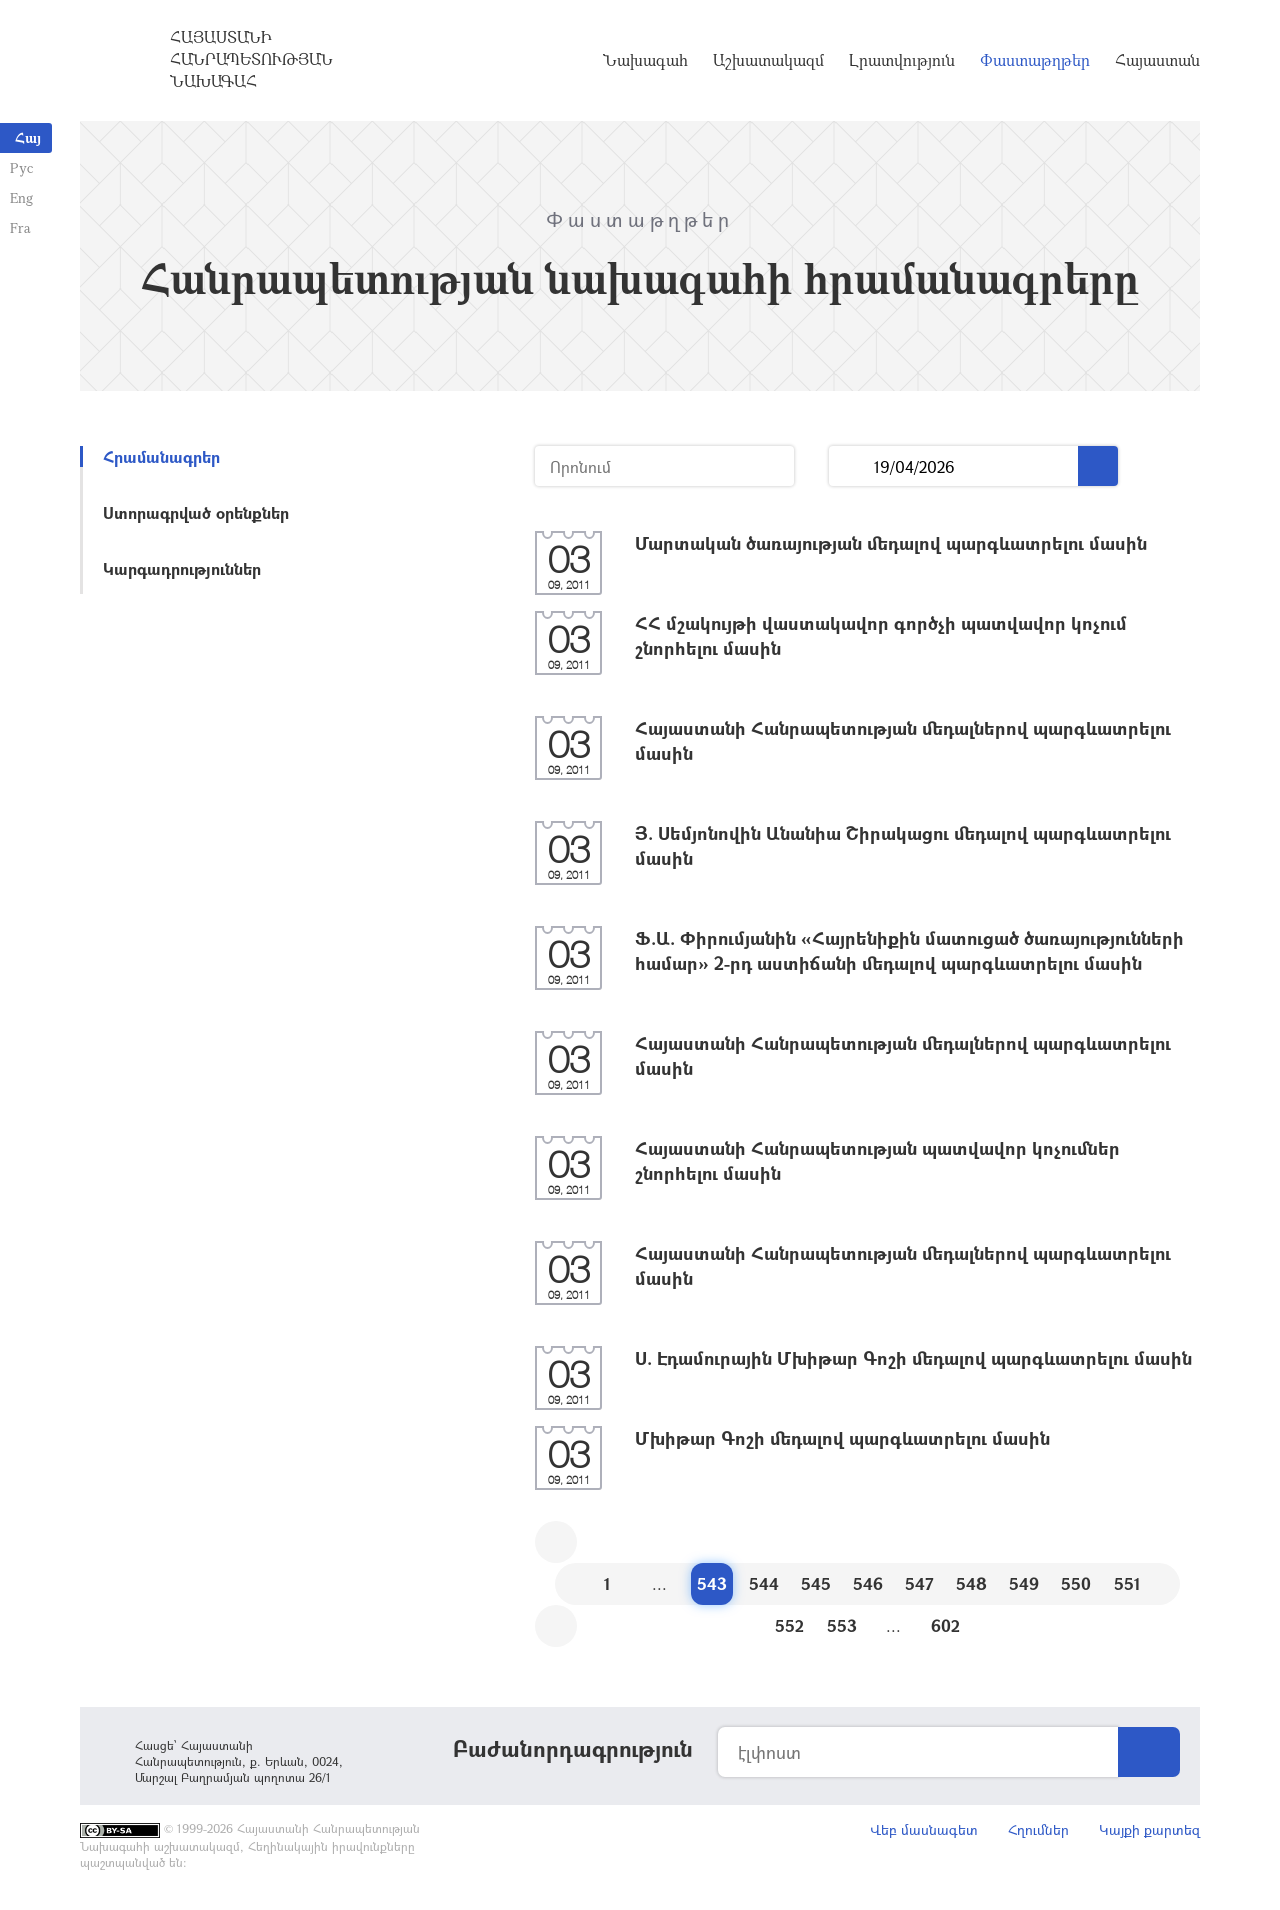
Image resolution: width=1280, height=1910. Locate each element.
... (851, 466)
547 (919, 1583)
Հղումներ (1038, 1829)
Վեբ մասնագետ (924, 1829)
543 (712, 1583)
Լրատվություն (902, 60)
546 (868, 1583)
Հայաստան (1157, 60)
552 (789, 1625)
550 (1076, 1583)
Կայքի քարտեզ (1149, 1829)
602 (945, 1625)
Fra (20, 227)
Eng (21, 197)
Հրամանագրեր (161, 456)
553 (842, 1625)
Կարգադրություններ (182, 568)
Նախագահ (645, 60)
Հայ (28, 137)
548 (971, 1583)
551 (1127, 1583)
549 (1024, 1583)
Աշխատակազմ (768, 60)
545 (816, 1583)
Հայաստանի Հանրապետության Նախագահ (251, 59)
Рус (21, 167)
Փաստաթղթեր (1035, 60)
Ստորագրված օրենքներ (196, 512)
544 (764, 1583)
